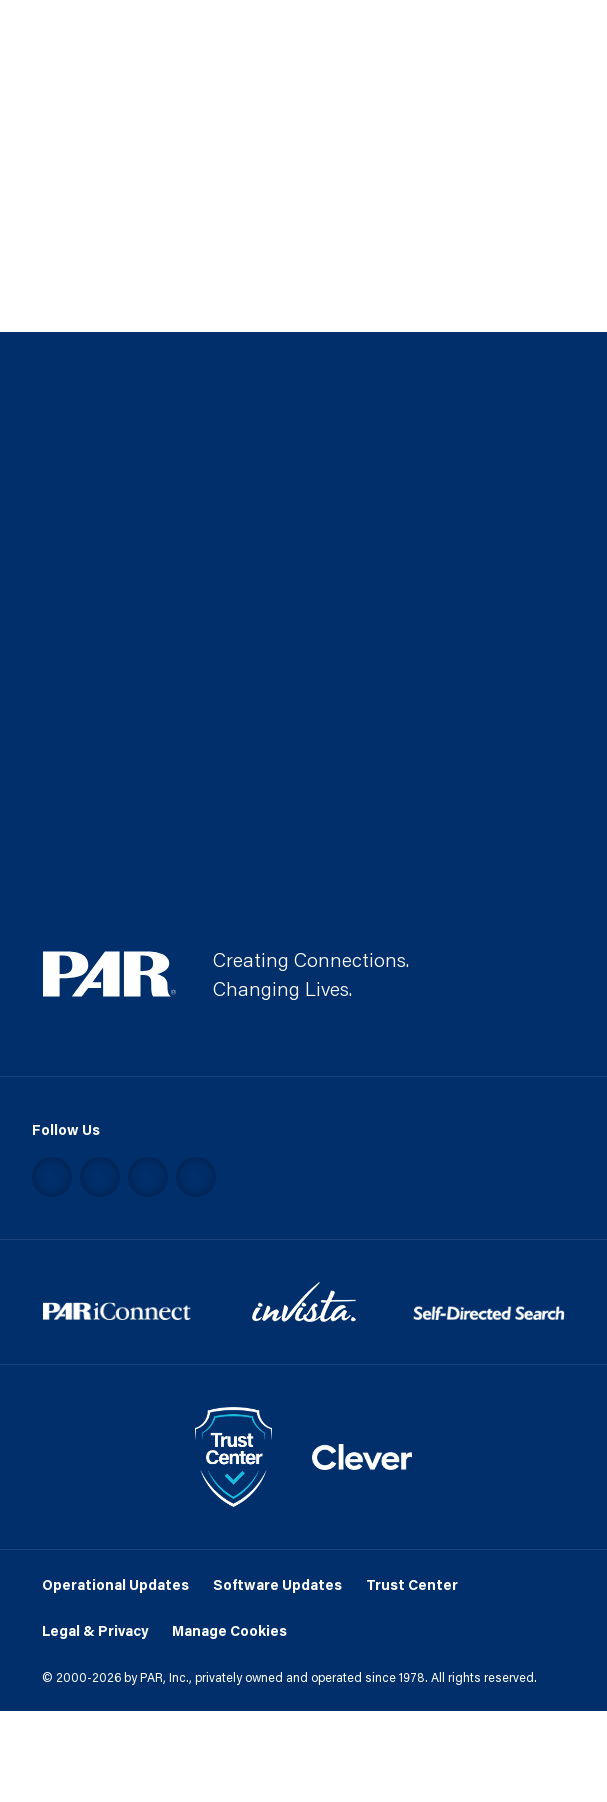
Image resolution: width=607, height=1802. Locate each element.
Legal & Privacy (95, 1630)
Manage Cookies (229, 1630)
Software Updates (277, 1584)
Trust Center (412, 1584)
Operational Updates (115, 1584)
